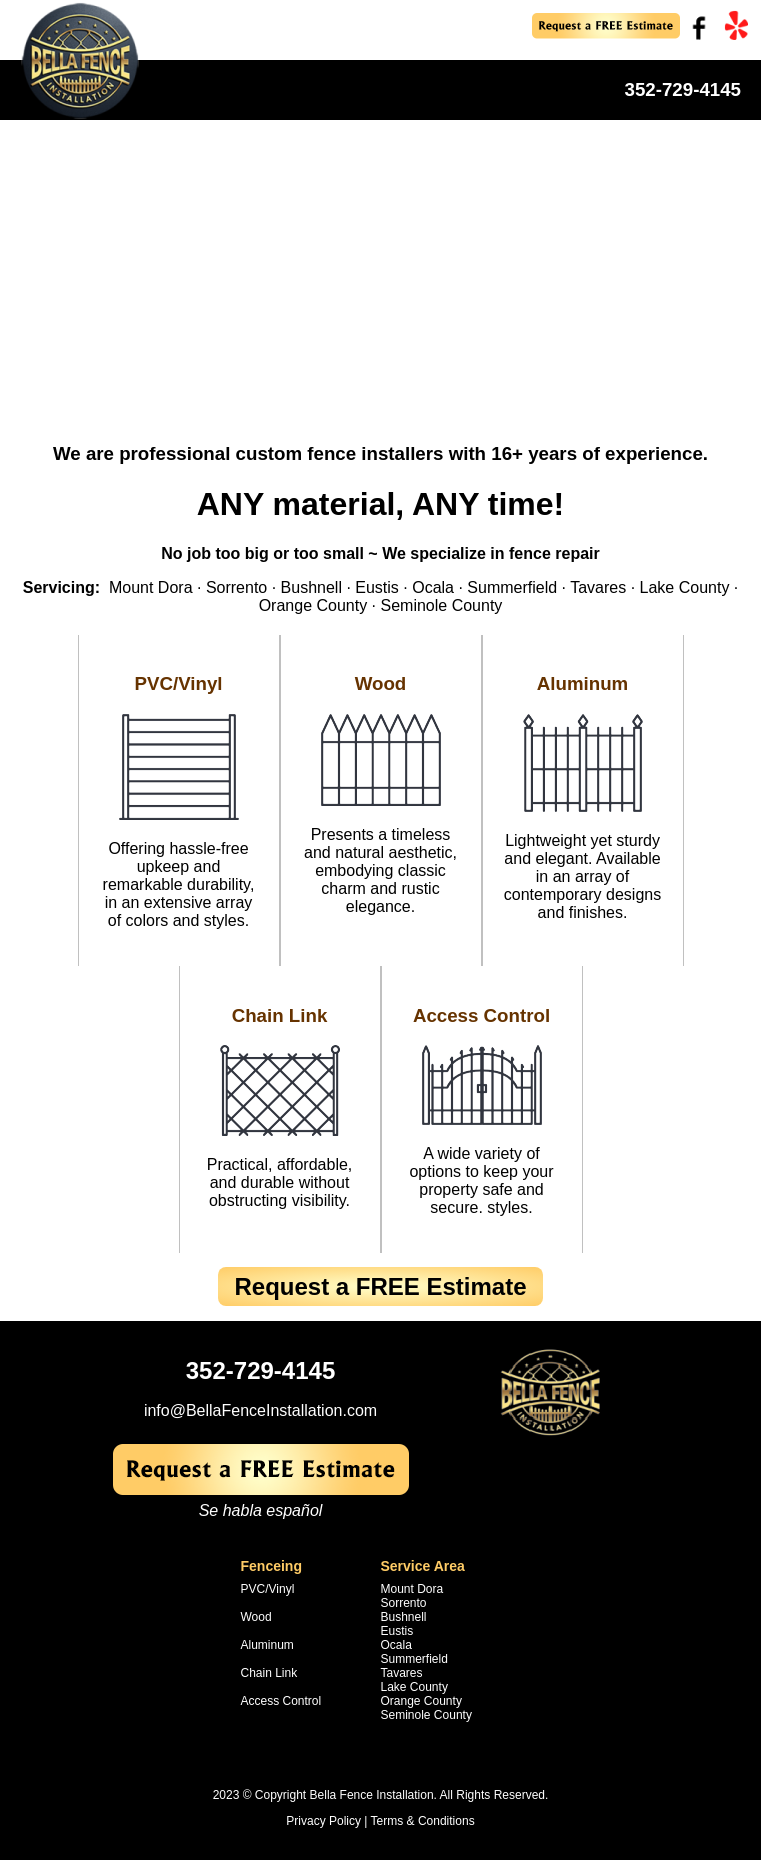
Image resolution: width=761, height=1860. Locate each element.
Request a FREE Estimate (380, 1286)
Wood (381, 683)
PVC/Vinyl (178, 683)
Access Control (481, 1015)
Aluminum (582, 683)
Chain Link (280, 1015)
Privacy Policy (323, 1821)
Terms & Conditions (423, 1821)
